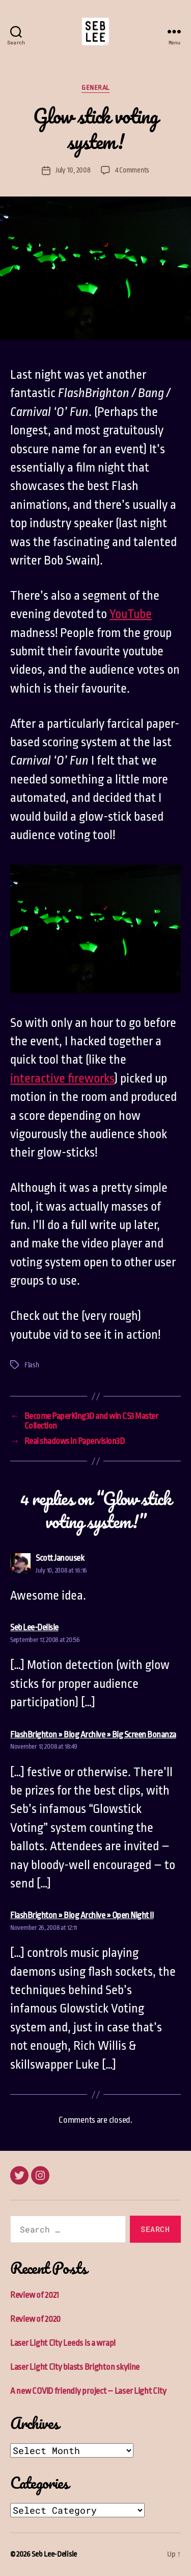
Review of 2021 (34, 2295)
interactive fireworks (62, 1078)
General (95, 87)
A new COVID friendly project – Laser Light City (88, 2391)
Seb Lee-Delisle (54, 2554)
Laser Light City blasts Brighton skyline (75, 2367)
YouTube (131, 614)
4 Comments (132, 170)
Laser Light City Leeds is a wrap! (63, 2343)
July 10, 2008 (73, 170)
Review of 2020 (35, 2319)
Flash (31, 1365)
